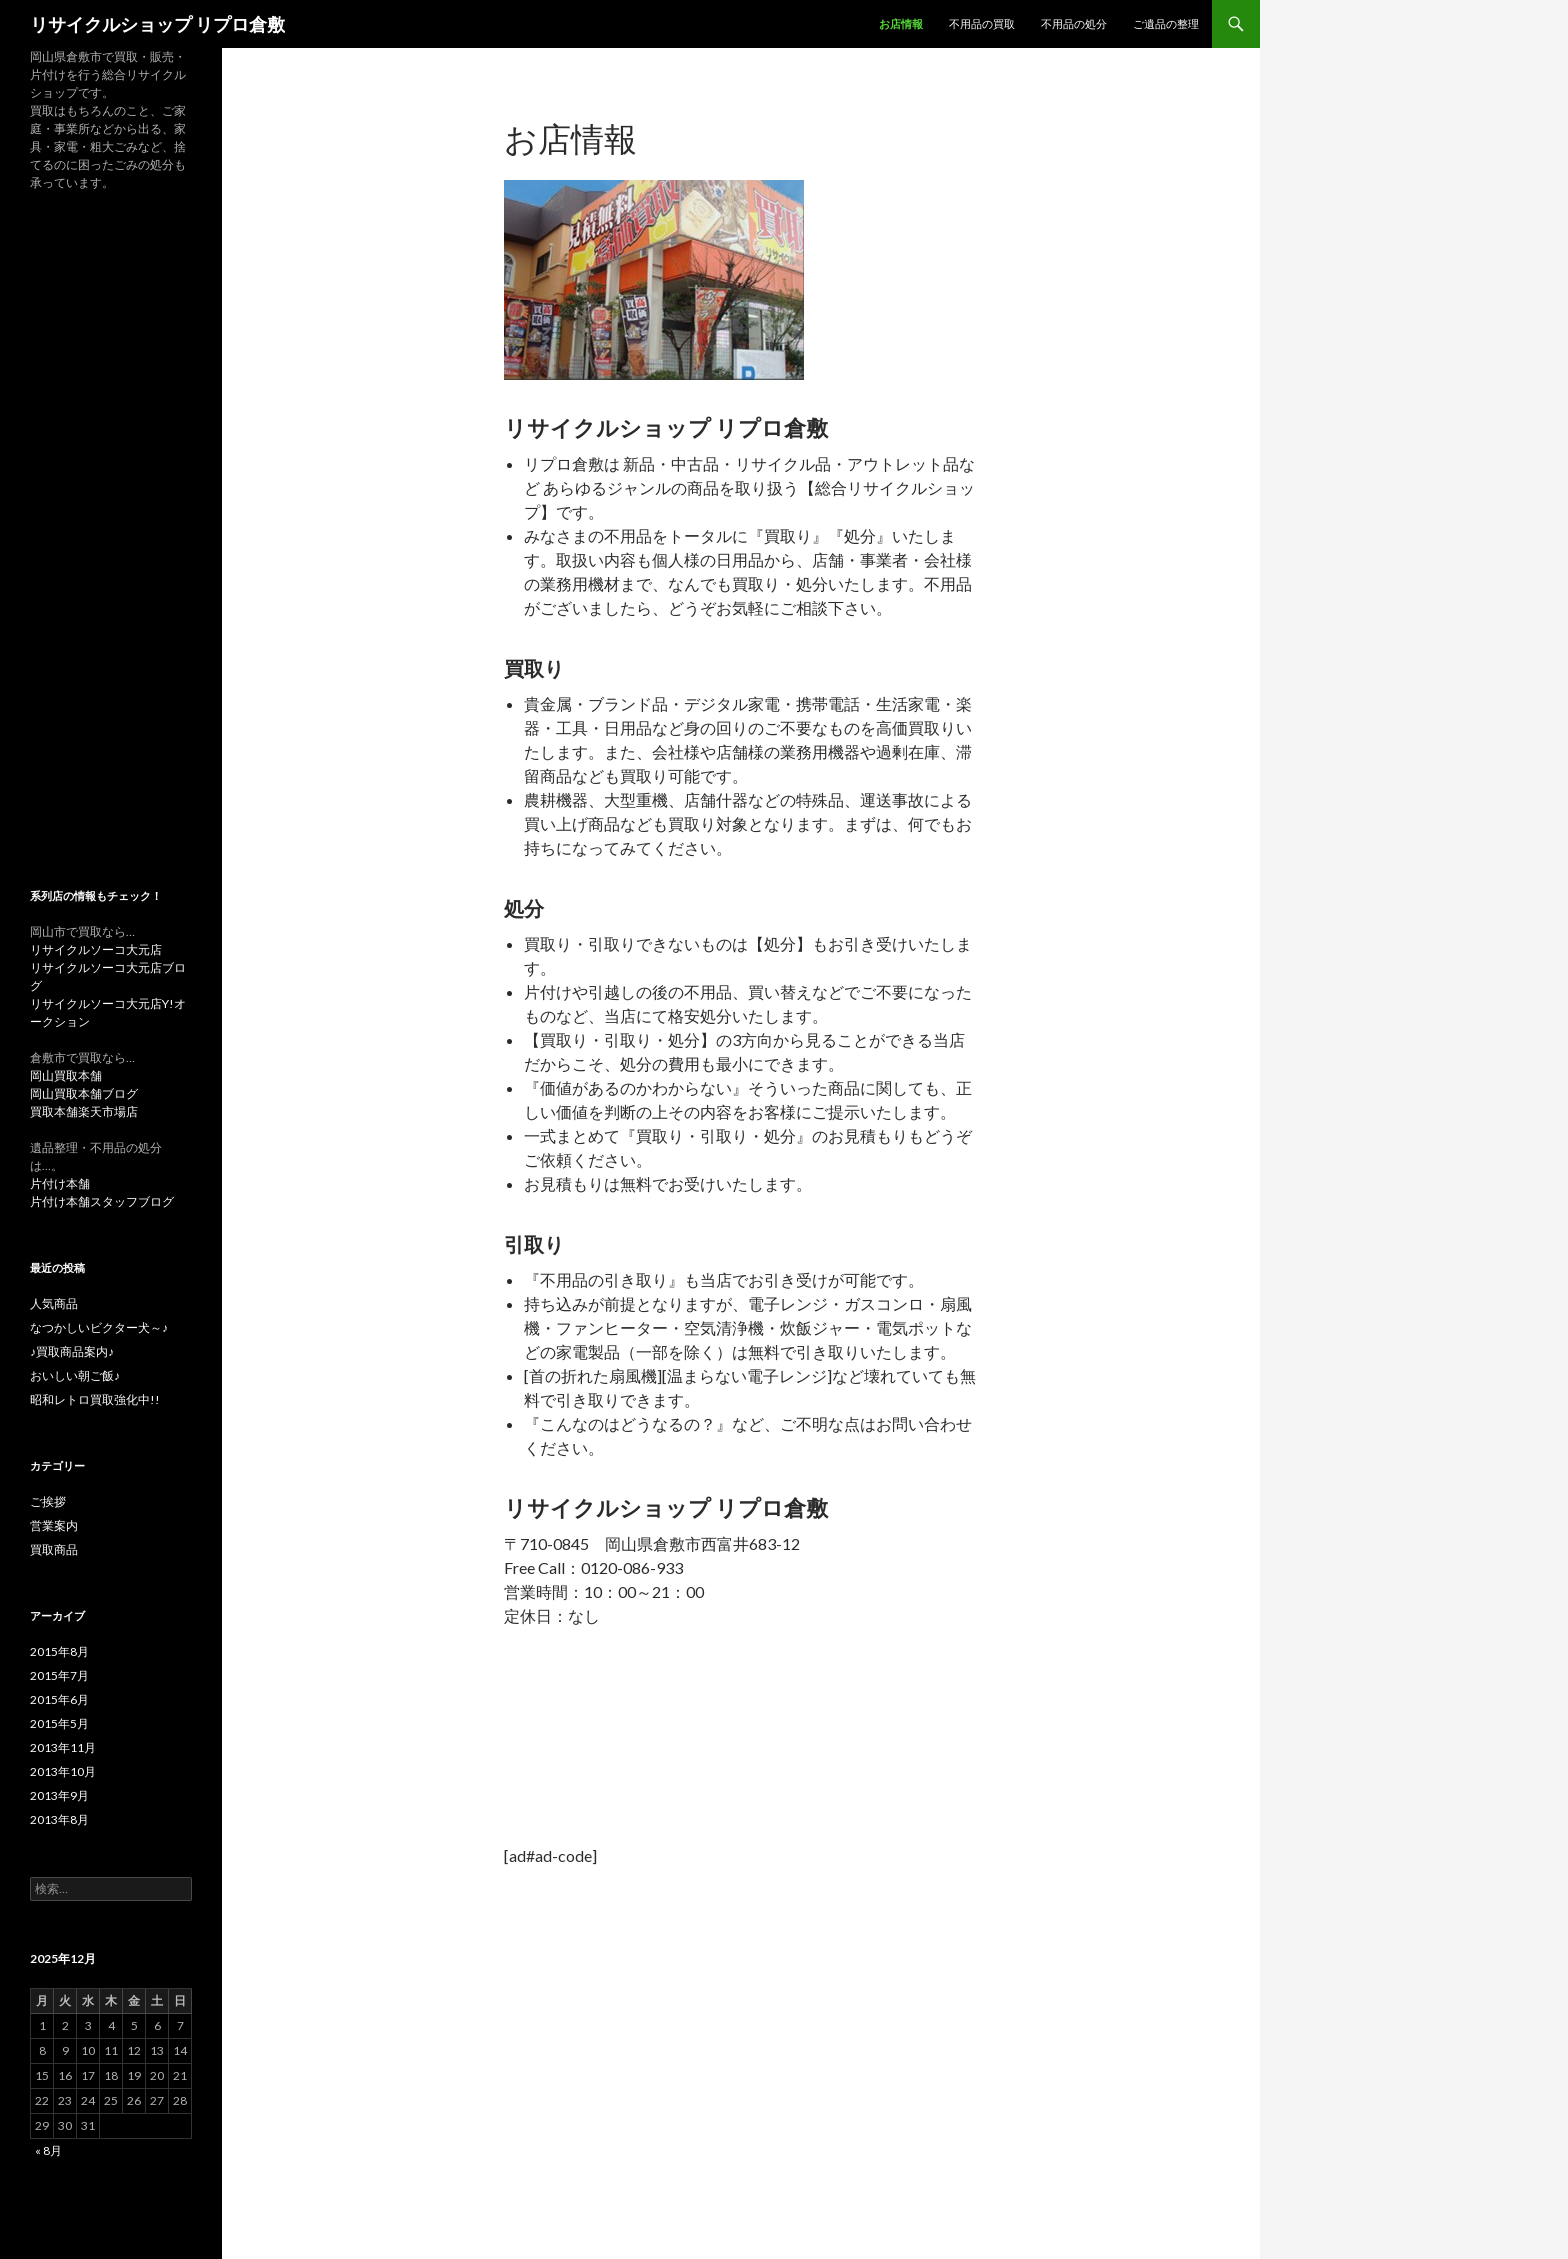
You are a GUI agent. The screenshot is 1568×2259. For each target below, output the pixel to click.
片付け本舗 (60, 1183)
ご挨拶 (48, 1501)
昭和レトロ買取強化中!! (95, 1399)
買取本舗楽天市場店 (84, 1111)
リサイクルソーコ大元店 (96, 949)
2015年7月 (59, 1675)
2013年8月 (59, 1819)
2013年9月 (59, 1795)
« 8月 (48, 2150)
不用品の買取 (982, 23)
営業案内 (54, 1525)
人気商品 (54, 1303)
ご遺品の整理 (1166, 23)
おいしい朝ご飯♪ (75, 1375)
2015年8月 (59, 1651)
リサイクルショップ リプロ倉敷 (157, 24)
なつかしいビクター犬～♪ (99, 1327)
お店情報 (901, 23)
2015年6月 (59, 1699)
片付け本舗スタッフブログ (102, 1201)
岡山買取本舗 (66, 1075)
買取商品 (54, 1549)
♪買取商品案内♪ (72, 1351)
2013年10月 (63, 1771)
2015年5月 (59, 1723)
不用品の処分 (1074, 23)
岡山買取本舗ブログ (84, 1093)
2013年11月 (63, 1747)
